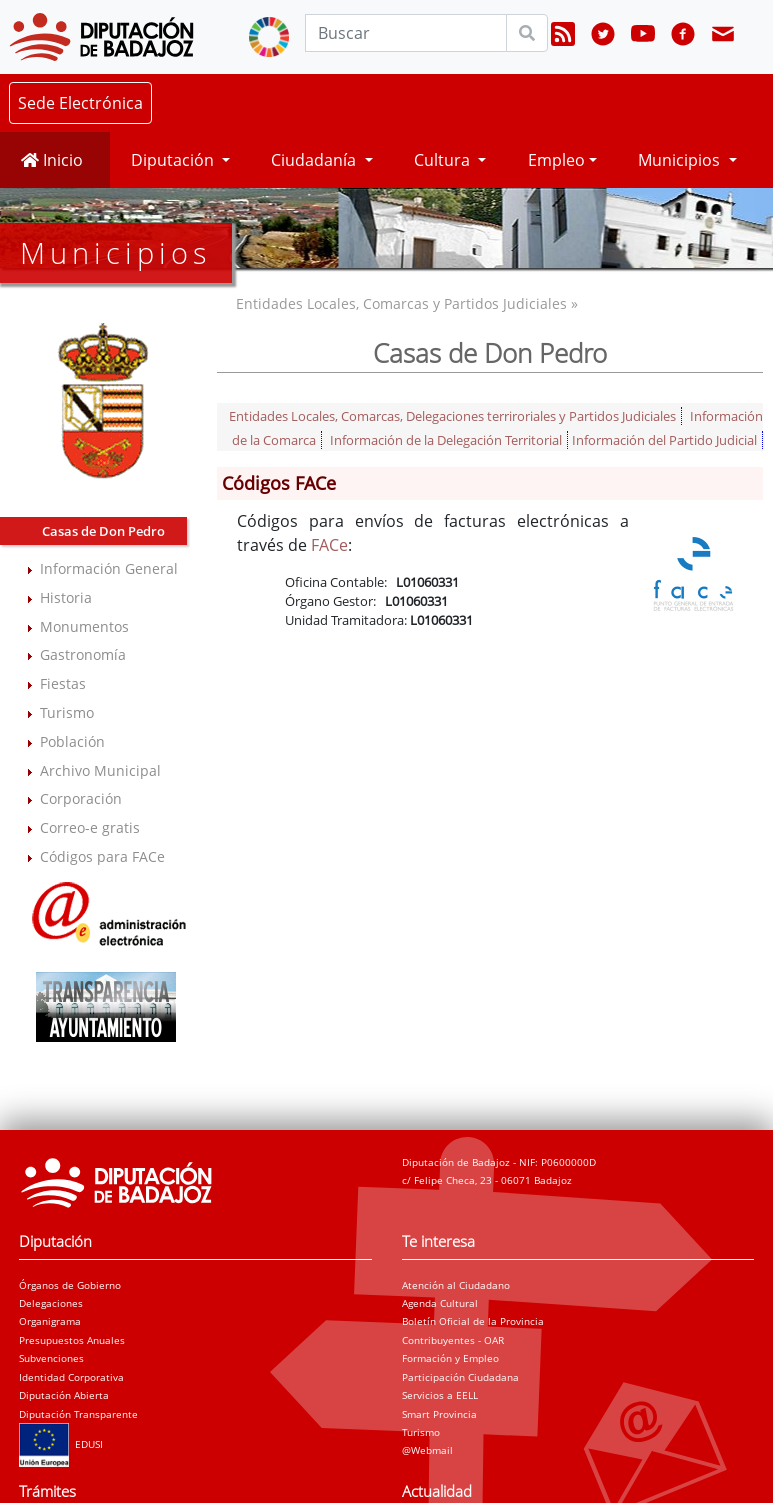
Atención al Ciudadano (456, 1285)
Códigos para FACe (102, 856)
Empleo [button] (556, 160)
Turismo (67, 712)
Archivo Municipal (100, 770)
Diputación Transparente (78, 1414)
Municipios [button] (681, 160)
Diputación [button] (174, 160)
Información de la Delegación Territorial (446, 440)
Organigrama (50, 1321)
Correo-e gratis (90, 827)
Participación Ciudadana (460, 1377)
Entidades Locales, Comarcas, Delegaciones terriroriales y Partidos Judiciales (452, 416)
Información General (109, 568)
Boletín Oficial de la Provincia (473, 1321)
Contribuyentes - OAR (453, 1340)
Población (72, 741)
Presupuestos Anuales (72, 1340)
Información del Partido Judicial (664, 440)
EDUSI (61, 1444)
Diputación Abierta (64, 1395)
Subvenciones (51, 1358)
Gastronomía (83, 654)
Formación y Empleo (450, 1358)
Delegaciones (51, 1303)
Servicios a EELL (440, 1395)
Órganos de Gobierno (70, 1285)
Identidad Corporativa (71, 1377)
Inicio (52, 160)
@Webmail (427, 1450)
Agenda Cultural (440, 1303)
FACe (329, 545)
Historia (66, 597)
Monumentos (84, 626)
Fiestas (63, 683)
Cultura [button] (444, 160)
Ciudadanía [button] (315, 160)
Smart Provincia (439, 1414)
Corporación (81, 798)
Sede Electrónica (80, 103)
